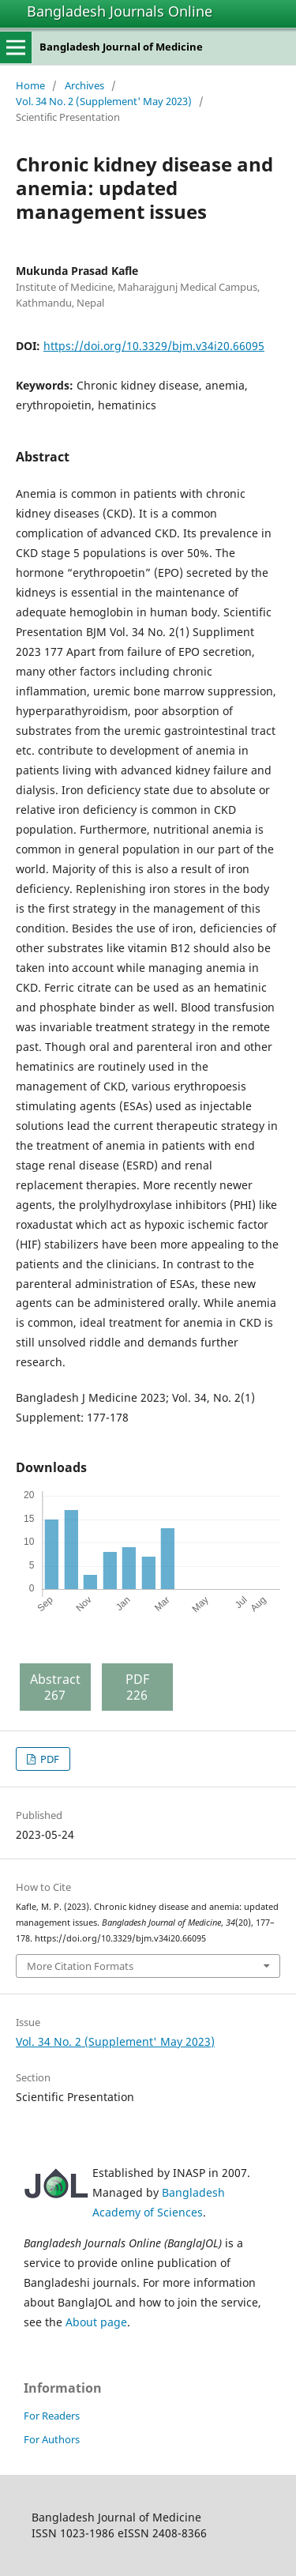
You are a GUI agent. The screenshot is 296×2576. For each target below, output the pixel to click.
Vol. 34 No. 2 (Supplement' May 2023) (104, 101)
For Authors (52, 2439)
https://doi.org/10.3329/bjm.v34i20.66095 (153, 345)
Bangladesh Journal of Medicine (121, 47)
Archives (84, 85)
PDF (48, 1759)
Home (30, 85)
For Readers (52, 2415)
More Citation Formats (80, 1966)
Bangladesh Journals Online (119, 11)
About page (96, 2321)
